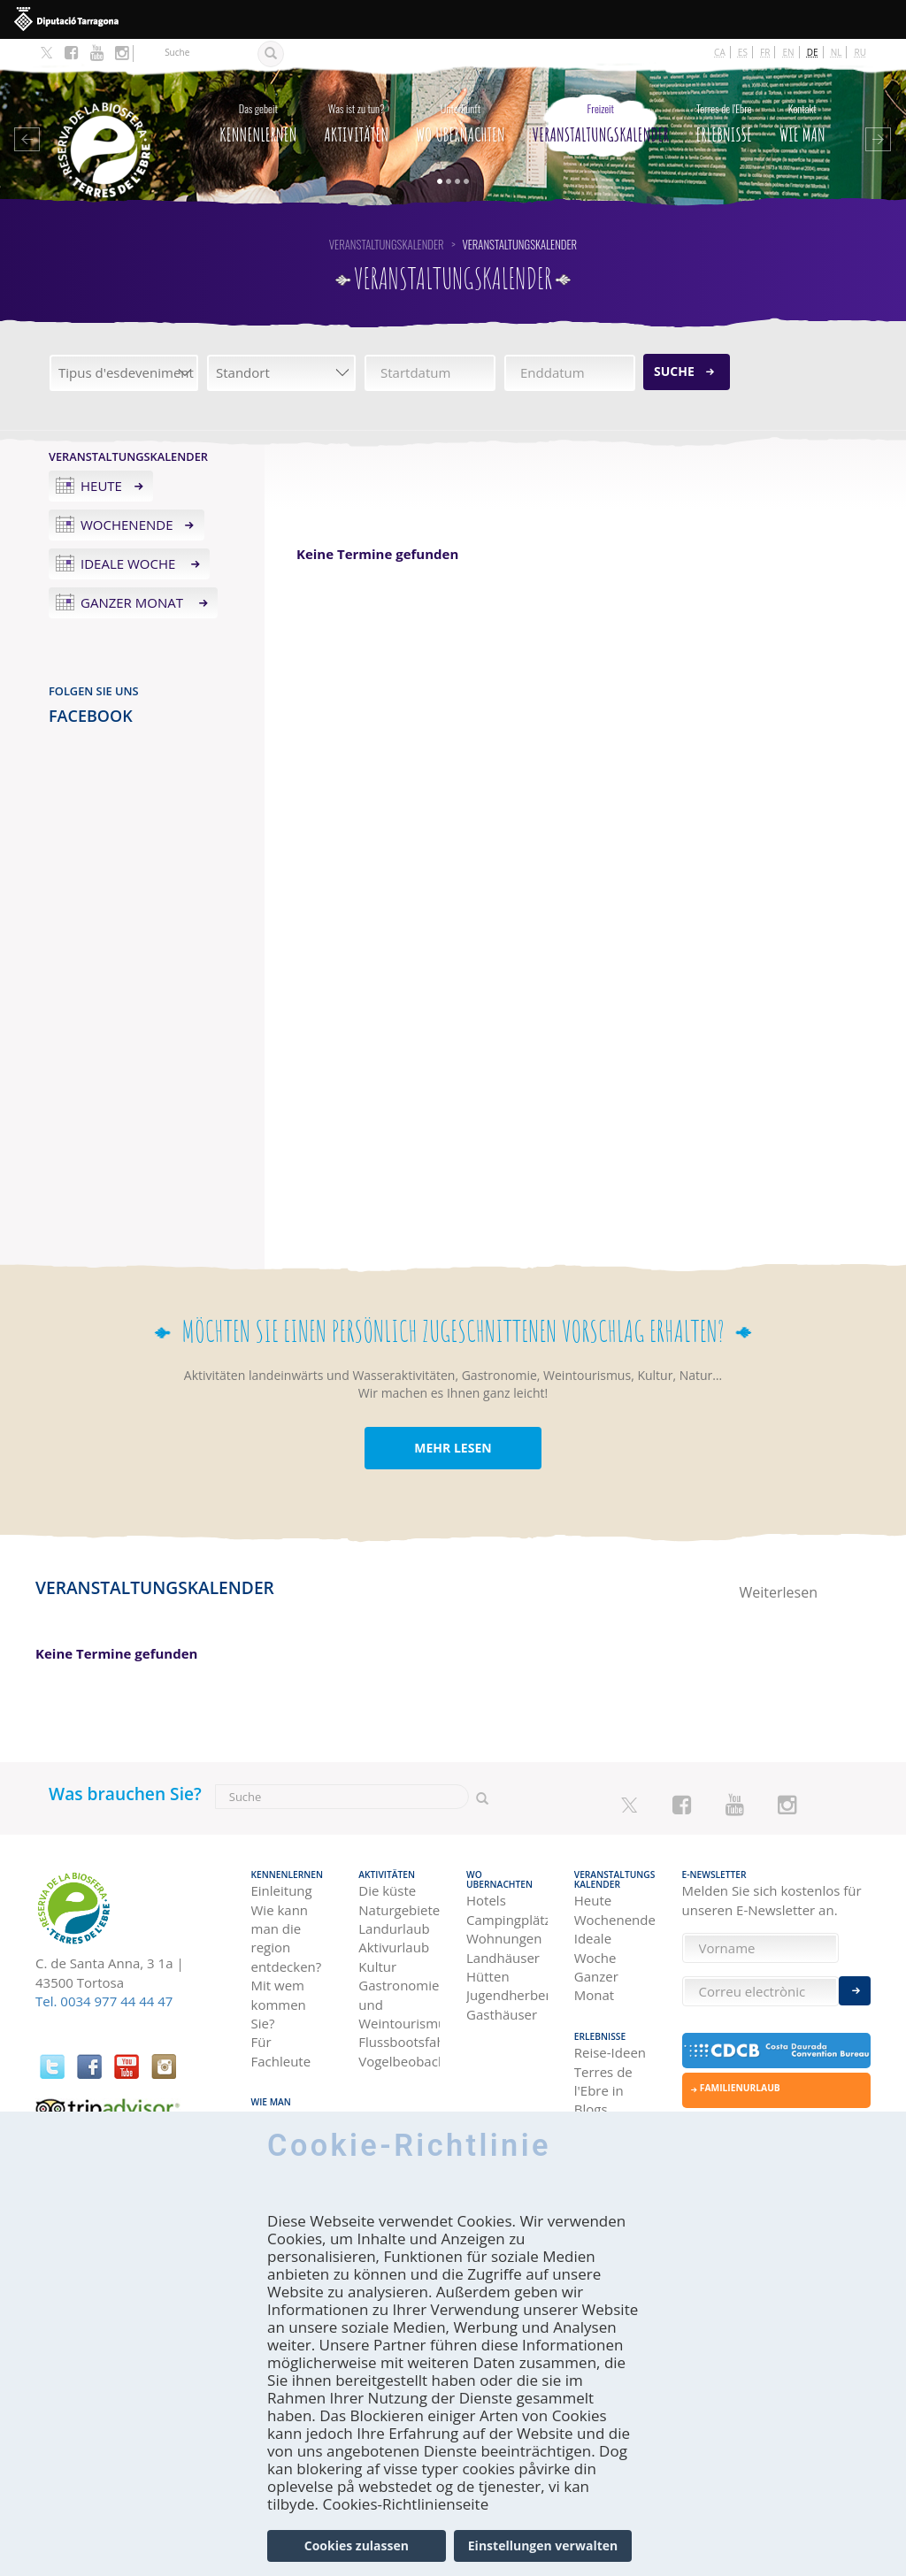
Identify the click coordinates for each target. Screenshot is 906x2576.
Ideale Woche (130, 563)
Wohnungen (503, 1938)
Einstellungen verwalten (543, 2545)
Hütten (488, 1976)
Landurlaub (393, 1928)
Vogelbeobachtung (399, 2061)
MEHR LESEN (452, 1447)
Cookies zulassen (356, 2545)
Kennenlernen (257, 119)
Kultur (377, 1966)
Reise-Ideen (610, 2052)
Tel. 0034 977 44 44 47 (104, 2001)
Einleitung (281, 1890)
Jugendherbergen (507, 1995)
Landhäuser (503, 1957)
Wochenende (127, 524)
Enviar (855, 1990)
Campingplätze (507, 1919)
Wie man (802, 119)
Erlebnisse (724, 119)
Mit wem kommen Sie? (278, 2004)
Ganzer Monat (134, 602)
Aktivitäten (356, 119)
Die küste (387, 1890)
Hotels (486, 1900)
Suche (674, 371)
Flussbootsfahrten (399, 2042)
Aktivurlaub (393, 1947)
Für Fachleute (281, 2051)
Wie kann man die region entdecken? (286, 1938)
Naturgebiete (399, 1910)
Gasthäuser (501, 2014)
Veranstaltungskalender (601, 119)
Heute (101, 485)
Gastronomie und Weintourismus (399, 2004)
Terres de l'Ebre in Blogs (603, 2091)
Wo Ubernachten (460, 119)
